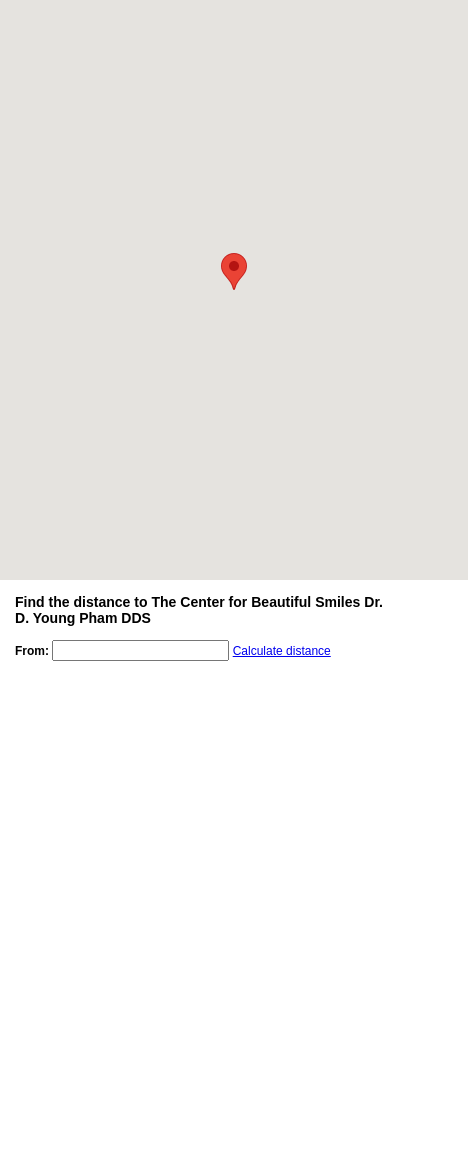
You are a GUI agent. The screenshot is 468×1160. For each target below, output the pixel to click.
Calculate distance (282, 651)
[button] (234, 271)
